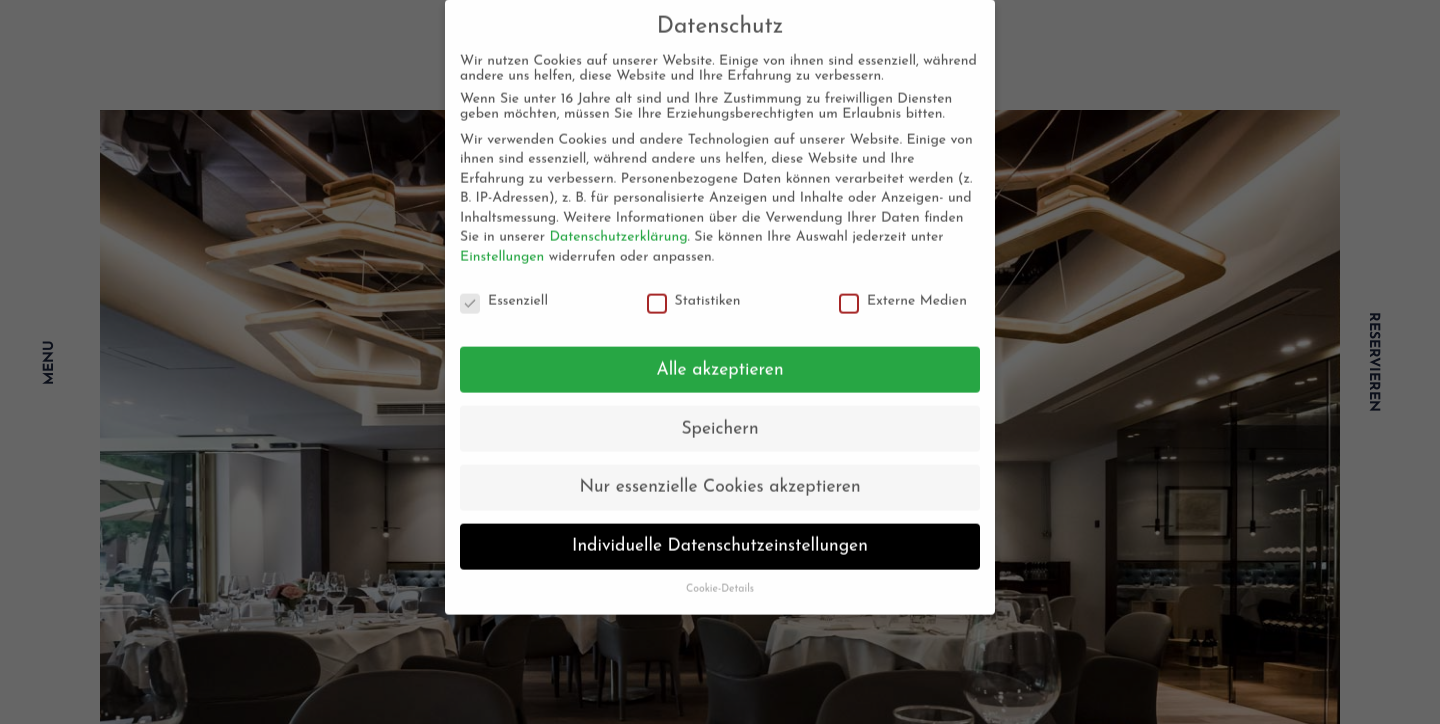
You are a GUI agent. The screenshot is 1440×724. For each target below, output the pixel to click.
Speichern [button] (719, 418)
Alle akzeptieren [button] (719, 359)
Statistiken (694, 291)
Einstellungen (502, 247)
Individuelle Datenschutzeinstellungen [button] (720, 536)
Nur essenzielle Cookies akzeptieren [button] (719, 477)
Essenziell (504, 291)
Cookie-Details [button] (720, 579)
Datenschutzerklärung (618, 227)
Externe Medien (903, 291)
